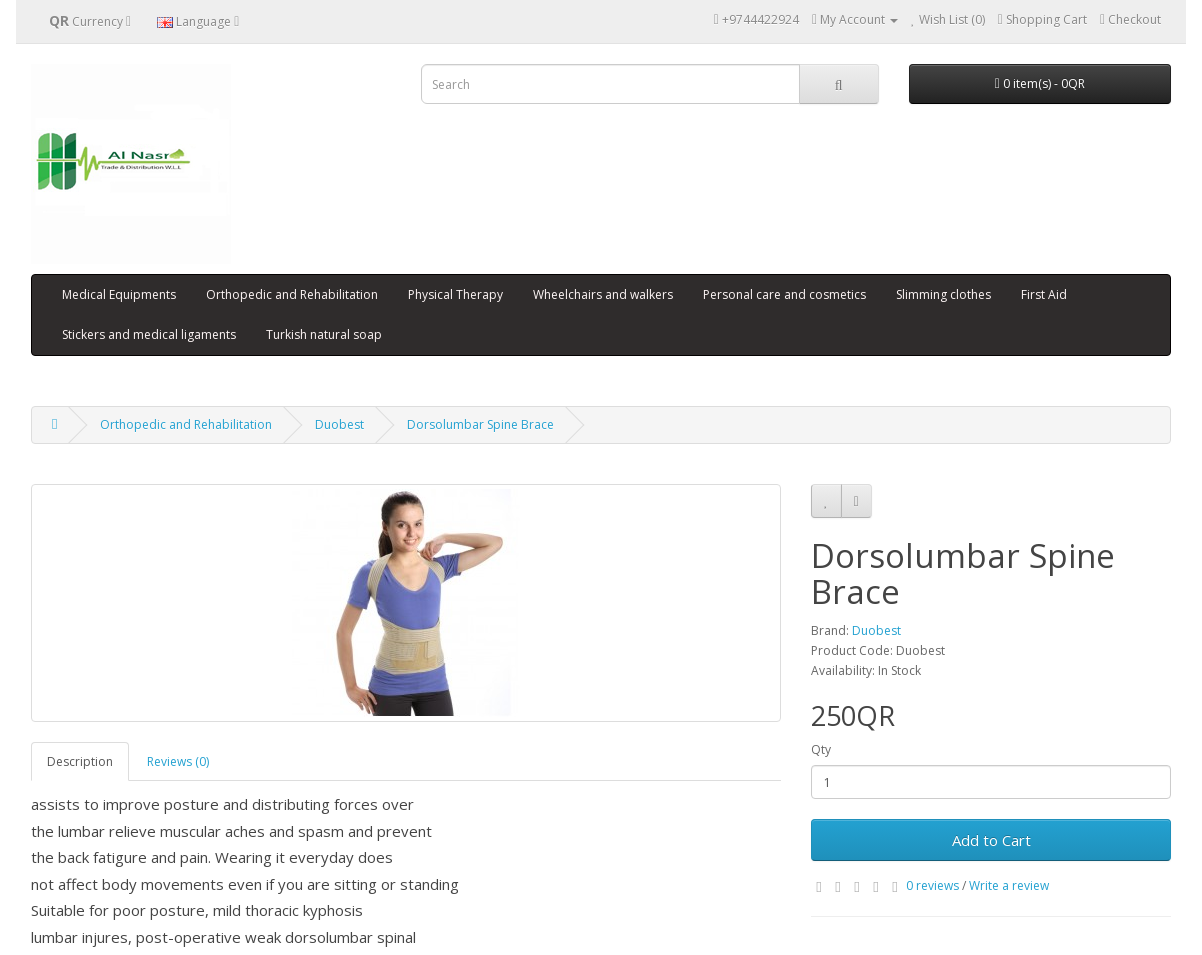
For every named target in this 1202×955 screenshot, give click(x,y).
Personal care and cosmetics (784, 294)
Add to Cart (991, 840)
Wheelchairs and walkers (603, 294)
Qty (821, 749)
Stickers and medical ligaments (149, 334)
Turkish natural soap (324, 334)
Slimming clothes (943, 294)
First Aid (1044, 294)
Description (80, 761)
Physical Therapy (455, 294)
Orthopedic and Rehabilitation (292, 294)
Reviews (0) (178, 761)
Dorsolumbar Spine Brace (480, 424)
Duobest (339, 424)
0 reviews (932, 885)
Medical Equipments (119, 294)
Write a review (1009, 885)
